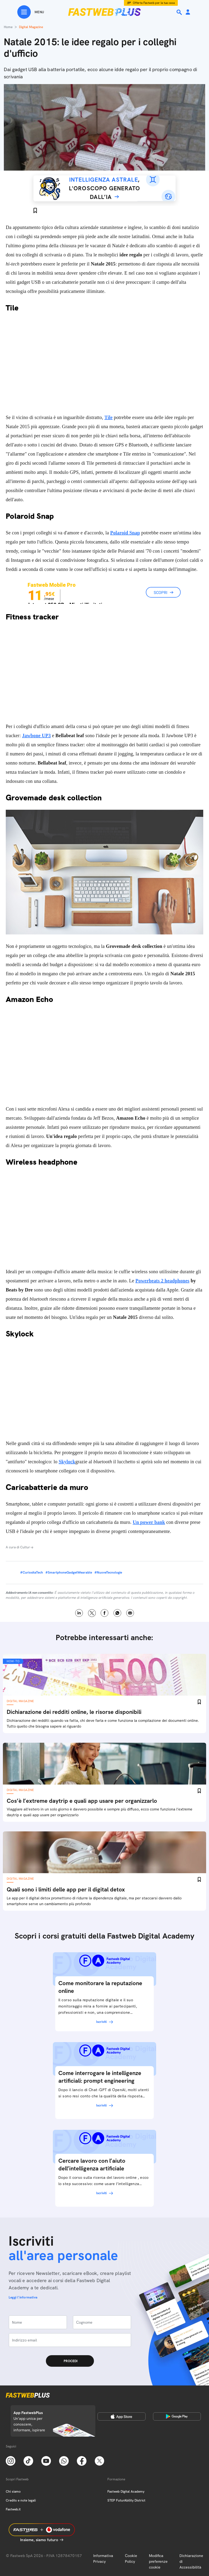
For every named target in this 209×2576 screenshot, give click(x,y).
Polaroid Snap (125, 532)
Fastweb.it (13, 2509)
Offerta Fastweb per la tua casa (154, 3)
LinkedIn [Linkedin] (79, 1613)
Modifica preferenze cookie (158, 2561)
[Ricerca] (179, 12)
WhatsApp (117, 1613)
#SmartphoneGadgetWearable (68, 1572)
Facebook (105, 1613)
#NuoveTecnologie (108, 1572)
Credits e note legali (21, 2500)
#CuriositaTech (31, 1572)
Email (130, 1613)
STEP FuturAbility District (126, 2500)
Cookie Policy (131, 2558)
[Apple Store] (122, 2416)
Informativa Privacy (103, 2558)
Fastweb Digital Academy (125, 2491)
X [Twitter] (92, 1613)
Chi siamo (13, 2491)
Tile (108, 417)
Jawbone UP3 (36, 735)
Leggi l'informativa (23, 2297)
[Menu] (30, 12)
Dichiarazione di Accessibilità (191, 2561)
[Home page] (104, 12)
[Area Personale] (188, 12)
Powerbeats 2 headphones (162, 1280)
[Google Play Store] (177, 2416)
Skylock (67, 1461)
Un (149, 1522)
